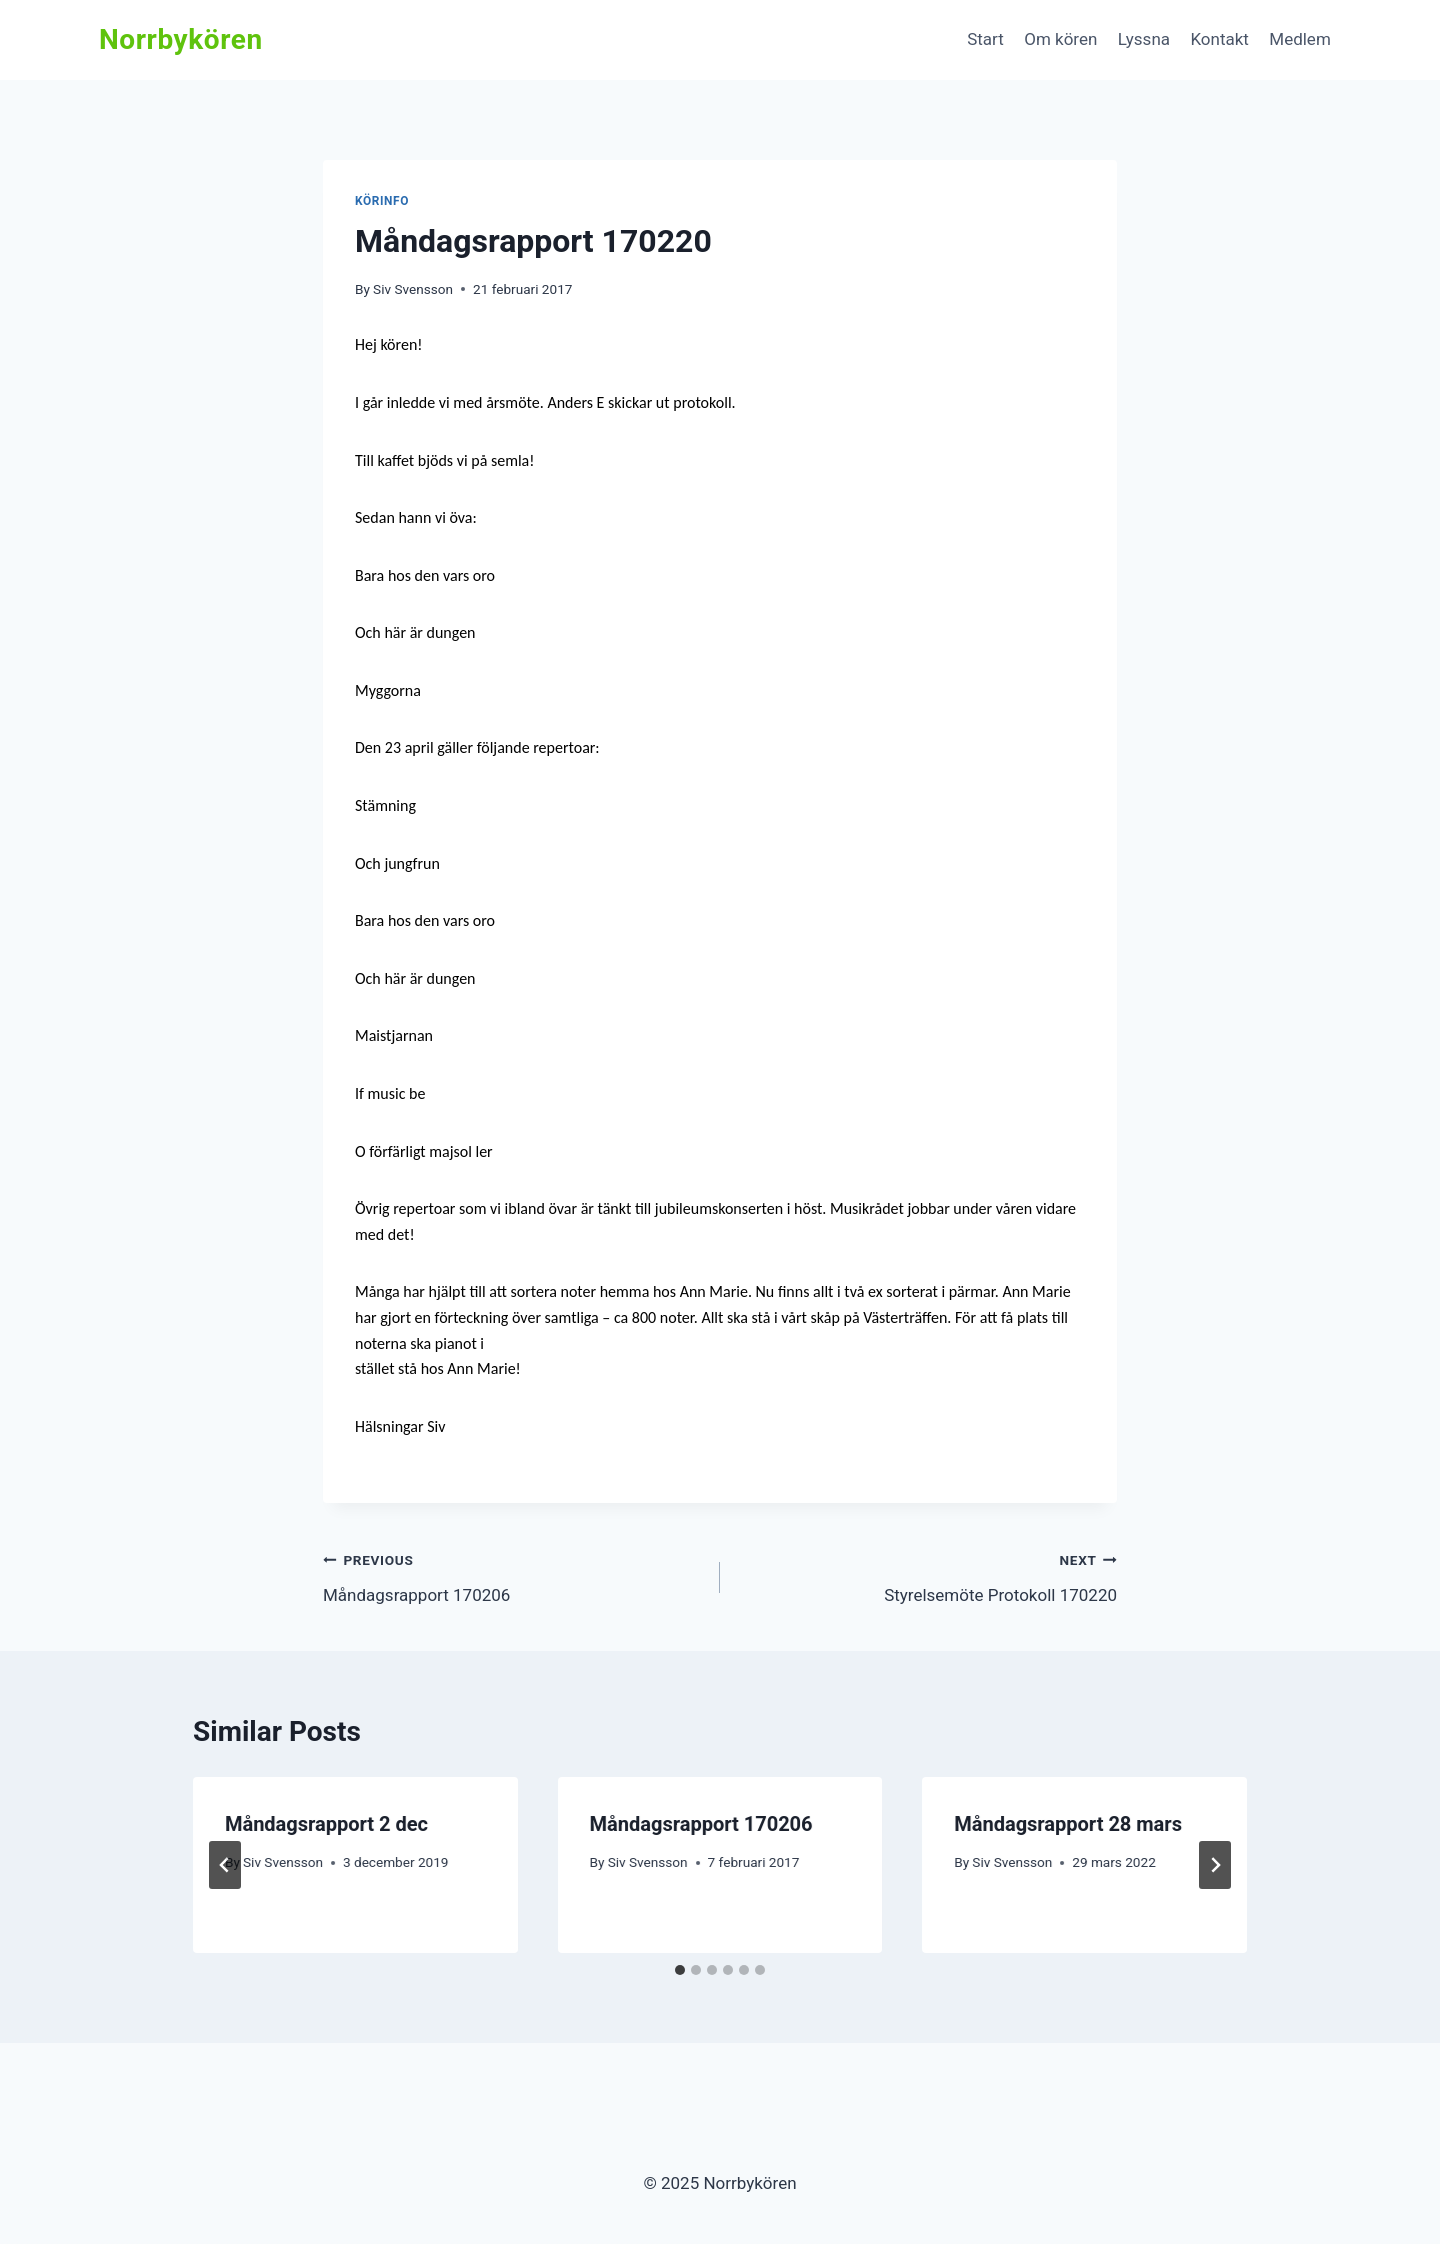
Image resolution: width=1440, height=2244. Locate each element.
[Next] (1215, 1865)
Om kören (1060, 39)
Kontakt (1219, 39)
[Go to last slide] (225, 1865)
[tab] (680, 1970)
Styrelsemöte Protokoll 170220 (927, 1575)
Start (985, 39)
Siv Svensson (413, 289)
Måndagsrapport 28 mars (1068, 1824)
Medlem (1300, 39)
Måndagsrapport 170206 (513, 1575)
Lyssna (1144, 39)
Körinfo (382, 201)
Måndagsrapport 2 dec (326, 1824)
